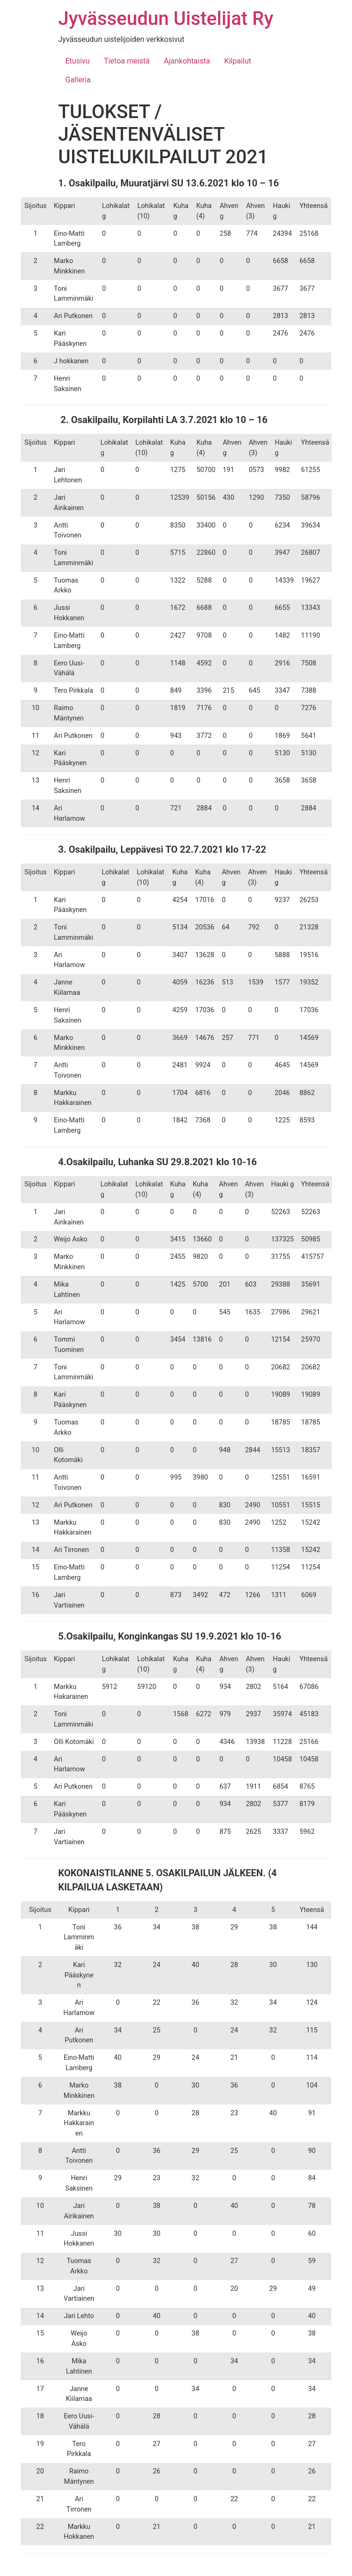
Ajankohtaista (187, 60)
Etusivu (77, 60)
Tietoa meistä (126, 60)
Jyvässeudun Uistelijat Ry (165, 19)
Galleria (78, 79)
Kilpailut (237, 60)
